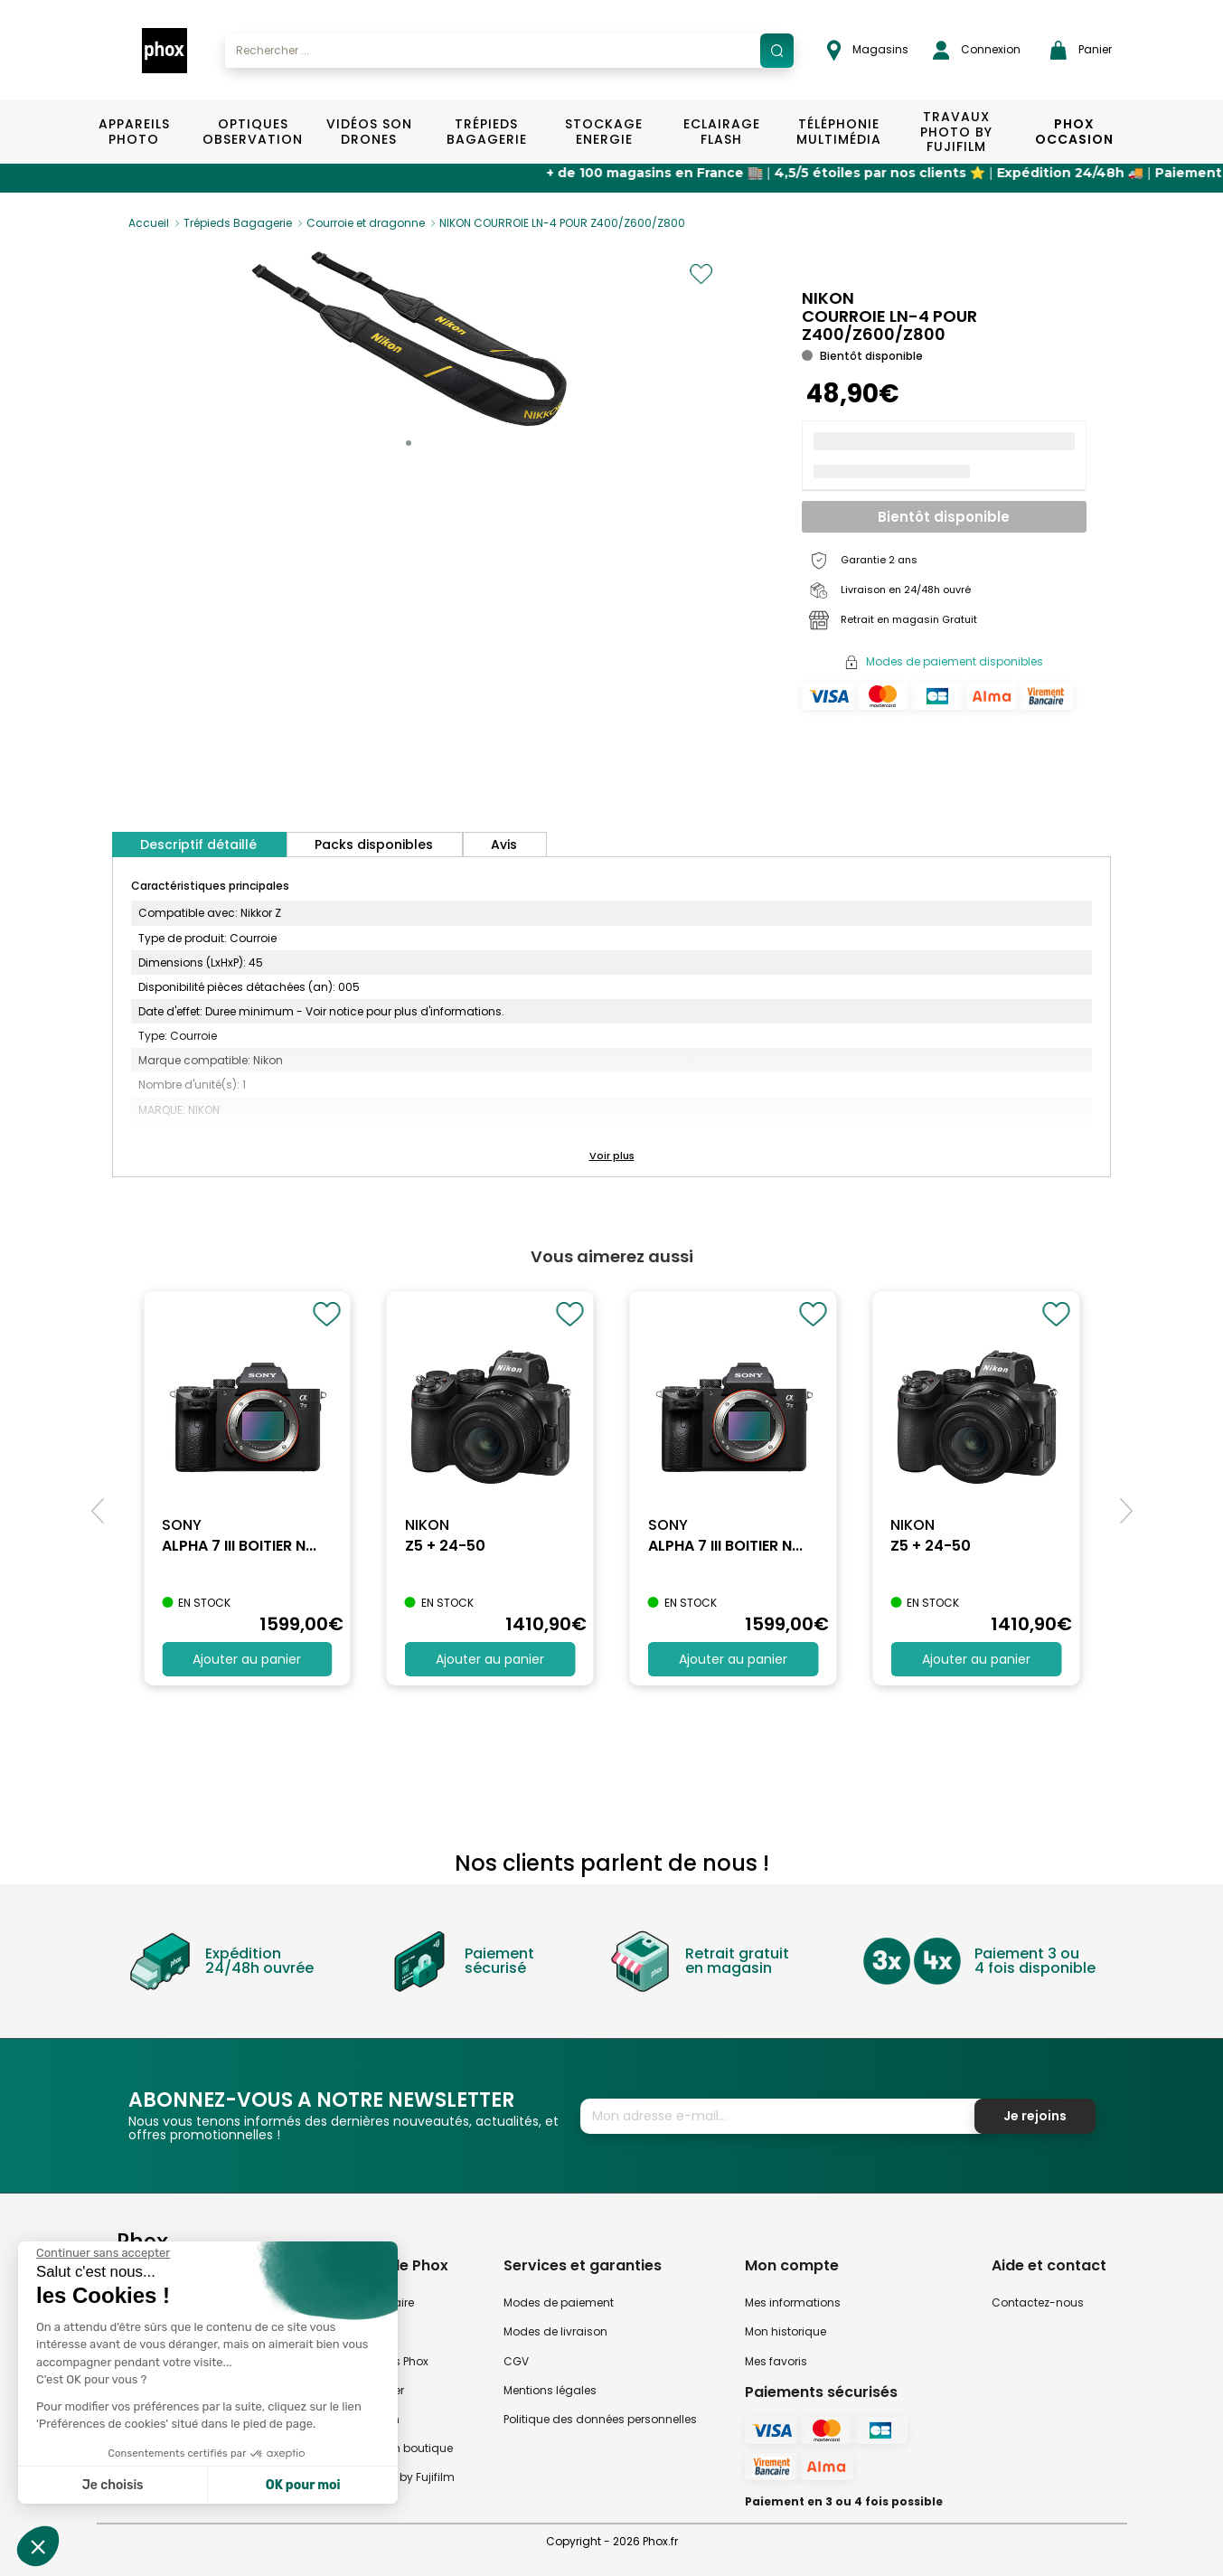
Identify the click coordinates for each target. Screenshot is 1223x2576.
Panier (1081, 50)
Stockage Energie (604, 131)
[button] (409, 443)
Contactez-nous (1038, 2302)
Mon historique (785, 2331)
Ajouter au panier (247, 1659)
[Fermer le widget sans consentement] (103, 2253)
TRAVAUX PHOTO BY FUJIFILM (956, 132)
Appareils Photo (134, 131)
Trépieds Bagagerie (487, 131)
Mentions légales (550, 2390)
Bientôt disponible (944, 516)
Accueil (148, 223)
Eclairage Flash (721, 131)
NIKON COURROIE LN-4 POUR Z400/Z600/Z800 (562, 223)
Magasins (867, 50)
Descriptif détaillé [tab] (198, 844)
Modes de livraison (555, 2331)
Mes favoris (776, 2361)
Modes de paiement (558, 2302)
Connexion (977, 50)
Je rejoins (1035, 2116)
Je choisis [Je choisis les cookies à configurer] (113, 2485)
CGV (516, 2361)
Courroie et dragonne (365, 223)
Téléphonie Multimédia (838, 131)
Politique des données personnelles (600, 2419)
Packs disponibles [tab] (374, 844)
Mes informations (793, 2302)
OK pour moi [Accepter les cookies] (303, 2485)
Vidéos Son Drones (369, 131)
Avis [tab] (504, 844)
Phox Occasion (1074, 131)
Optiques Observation (251, 131)
